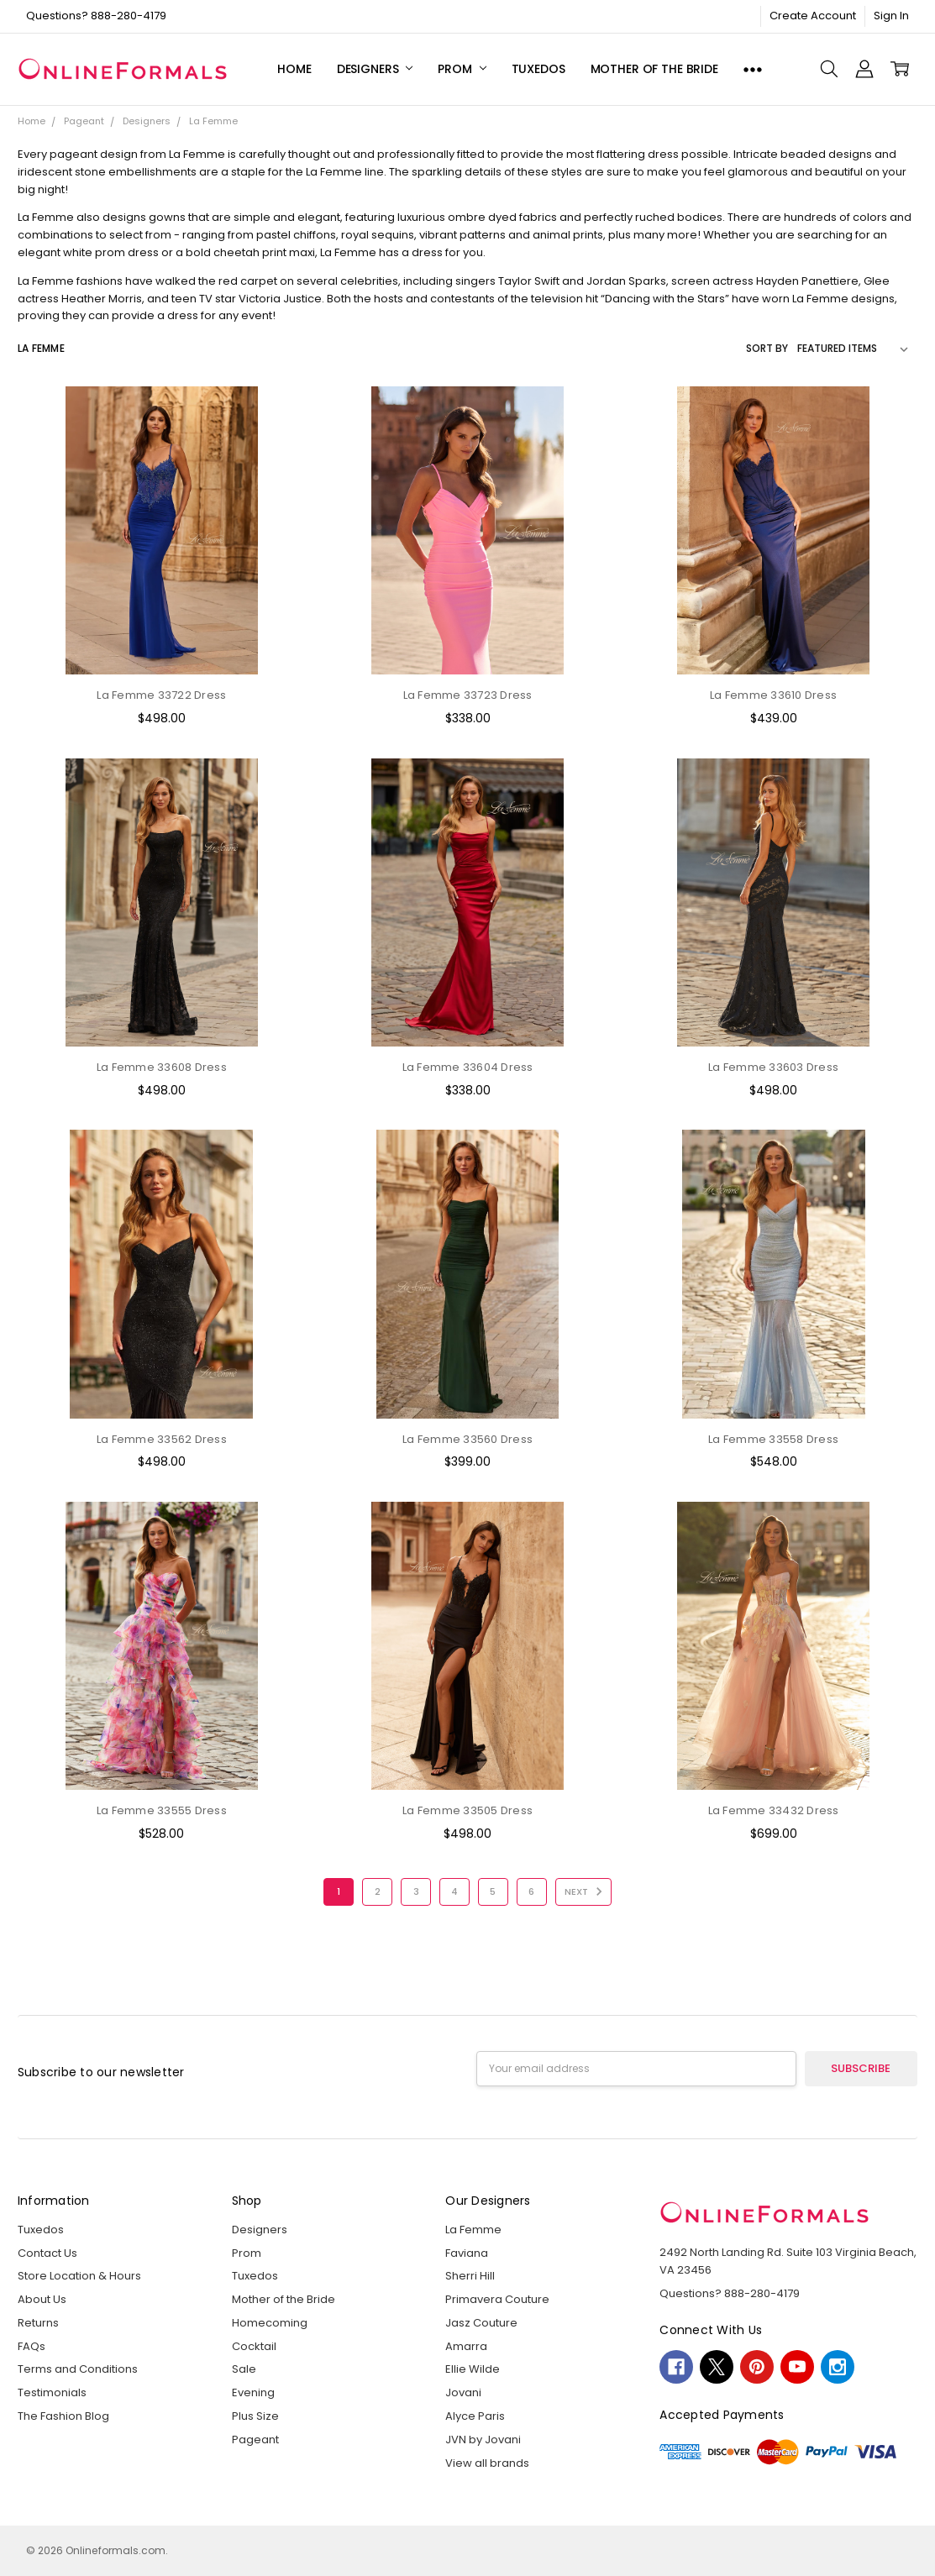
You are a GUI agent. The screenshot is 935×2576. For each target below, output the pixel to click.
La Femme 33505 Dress (467, 1810)
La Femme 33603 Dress (773, 1067)
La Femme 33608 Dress (162, 1067)
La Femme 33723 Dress (468, 695)
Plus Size (255, 2416)
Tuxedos (538, 68)
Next (586, 1891)
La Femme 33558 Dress (773, 1439)
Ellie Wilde (472, 2369)
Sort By (767, 348)
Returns (38, 2323)
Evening (253, 2392)
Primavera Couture (497, 2299)
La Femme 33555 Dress (162, 1810)
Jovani (463, 2392)
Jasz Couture (481, 2323)
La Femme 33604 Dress (467, 1067)
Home (294, 68)
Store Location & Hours (79, 2276)
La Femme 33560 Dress (467, 1439)
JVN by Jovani (483, 2439)
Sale (244, 2369)
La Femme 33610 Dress (773, 695)
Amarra (466, 2346)
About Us (42, 2299)
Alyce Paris (475, 2416)
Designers (375, 68)
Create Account (813, 16)
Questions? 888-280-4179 (96, 16)
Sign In (891, 16)
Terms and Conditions (78, 2369)
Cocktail (254, 2346)
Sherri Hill (470, 2276)
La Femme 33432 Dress (773, 1810)
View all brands (487, 2463)
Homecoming (269, 2323)
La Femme (473, 2230)
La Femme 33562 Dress (162, 1439)
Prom (462, 68)
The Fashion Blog (63, 2416)
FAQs (31, 2346)
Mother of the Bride (654, 68)
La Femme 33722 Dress (161, 695)
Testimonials (52, 2392)
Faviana (466, 2253)
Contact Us (47, 2253)
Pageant (255, 2439)
